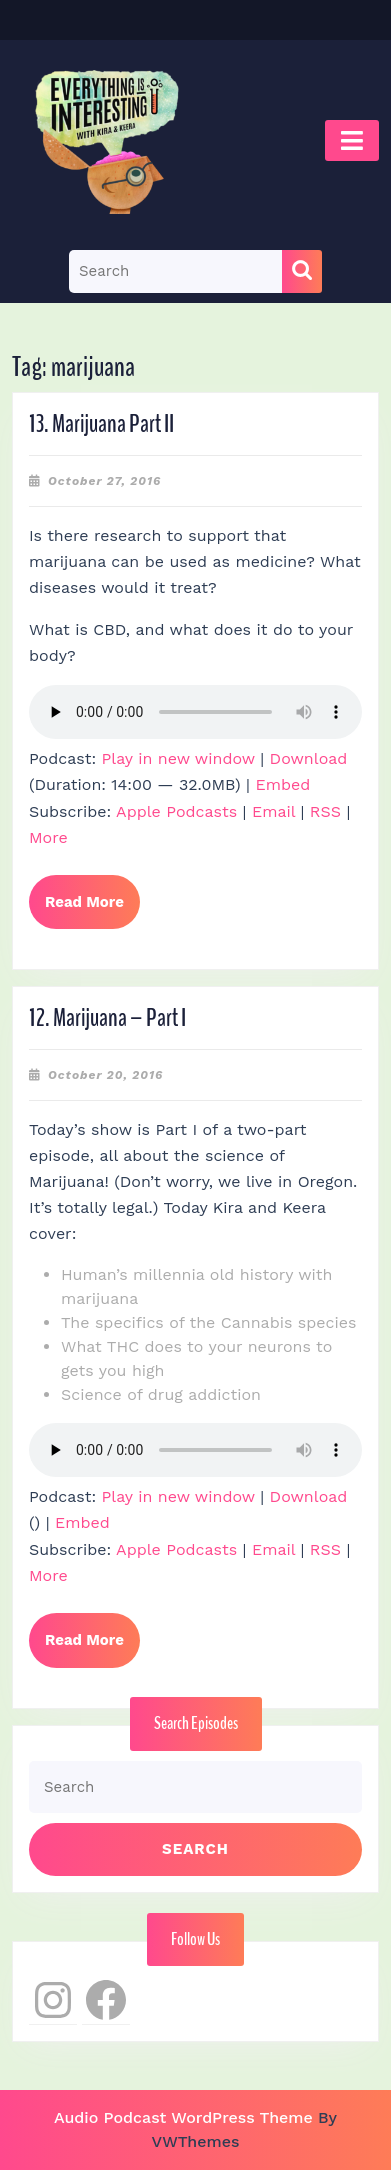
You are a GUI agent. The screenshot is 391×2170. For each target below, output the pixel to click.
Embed (282, 784)
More (48, 837)
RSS (325, 811)
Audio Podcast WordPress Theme (183, 2117)
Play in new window (178, 758)
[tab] (352, 140)
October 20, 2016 (105, 1075)
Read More (92, 910)
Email (273, 811)
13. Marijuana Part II (101, 424)
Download (309, 758)
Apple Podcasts (176, 811)
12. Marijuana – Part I (107, 1018)
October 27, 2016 (104, 481)
